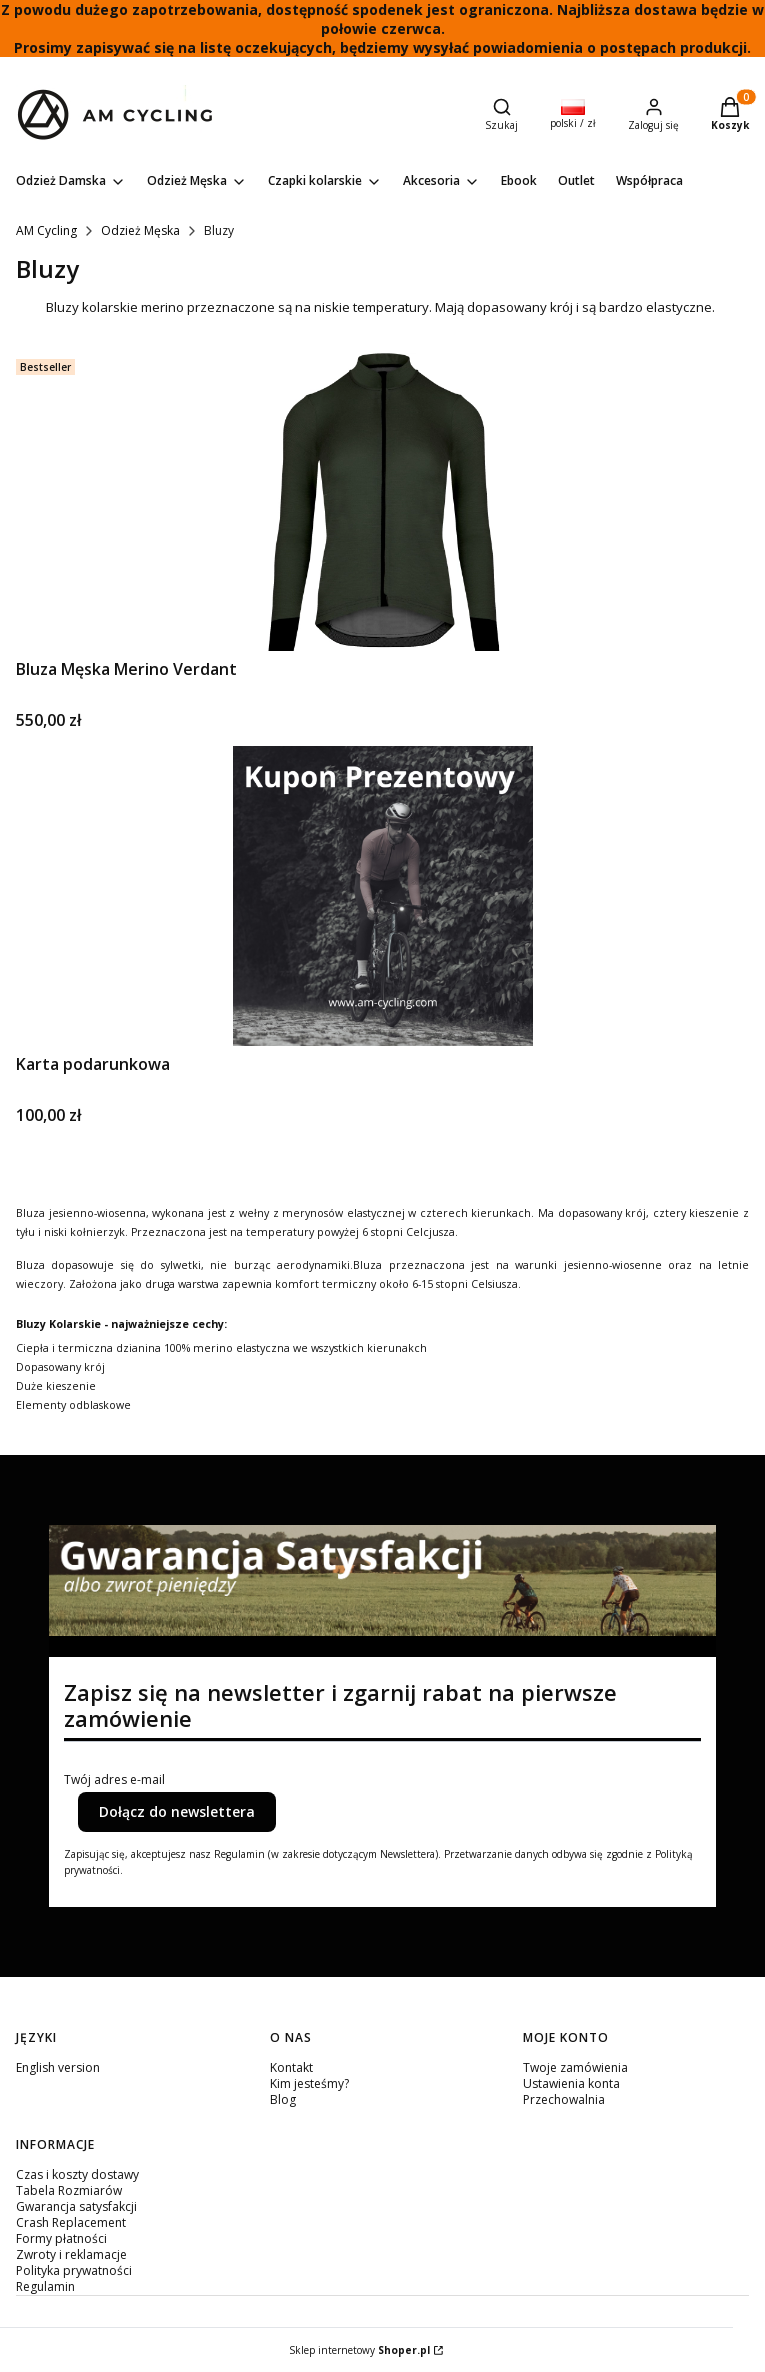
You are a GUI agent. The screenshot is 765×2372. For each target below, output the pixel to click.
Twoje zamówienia (575, 2067)
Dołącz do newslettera (177, 1811)
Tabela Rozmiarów (69, 2190)
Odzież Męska (140, 230)
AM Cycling (46, 230)
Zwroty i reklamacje (71, 2254)
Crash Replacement (71, 2222)
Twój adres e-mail (114, 1780)
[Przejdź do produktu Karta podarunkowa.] (383, 896)
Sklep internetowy (359, 2350)
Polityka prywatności (74, 2270)
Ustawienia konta (571, 2083)
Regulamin (45, 2286)
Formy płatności (61, 2238)
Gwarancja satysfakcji (76, 2206)
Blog (283, 2099)
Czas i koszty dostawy (77, 2174)
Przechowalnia (564, 2099)
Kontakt (291, 2067)
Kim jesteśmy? (309, 2083)
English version (58, 2067)
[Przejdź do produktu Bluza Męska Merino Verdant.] (383, 501)
